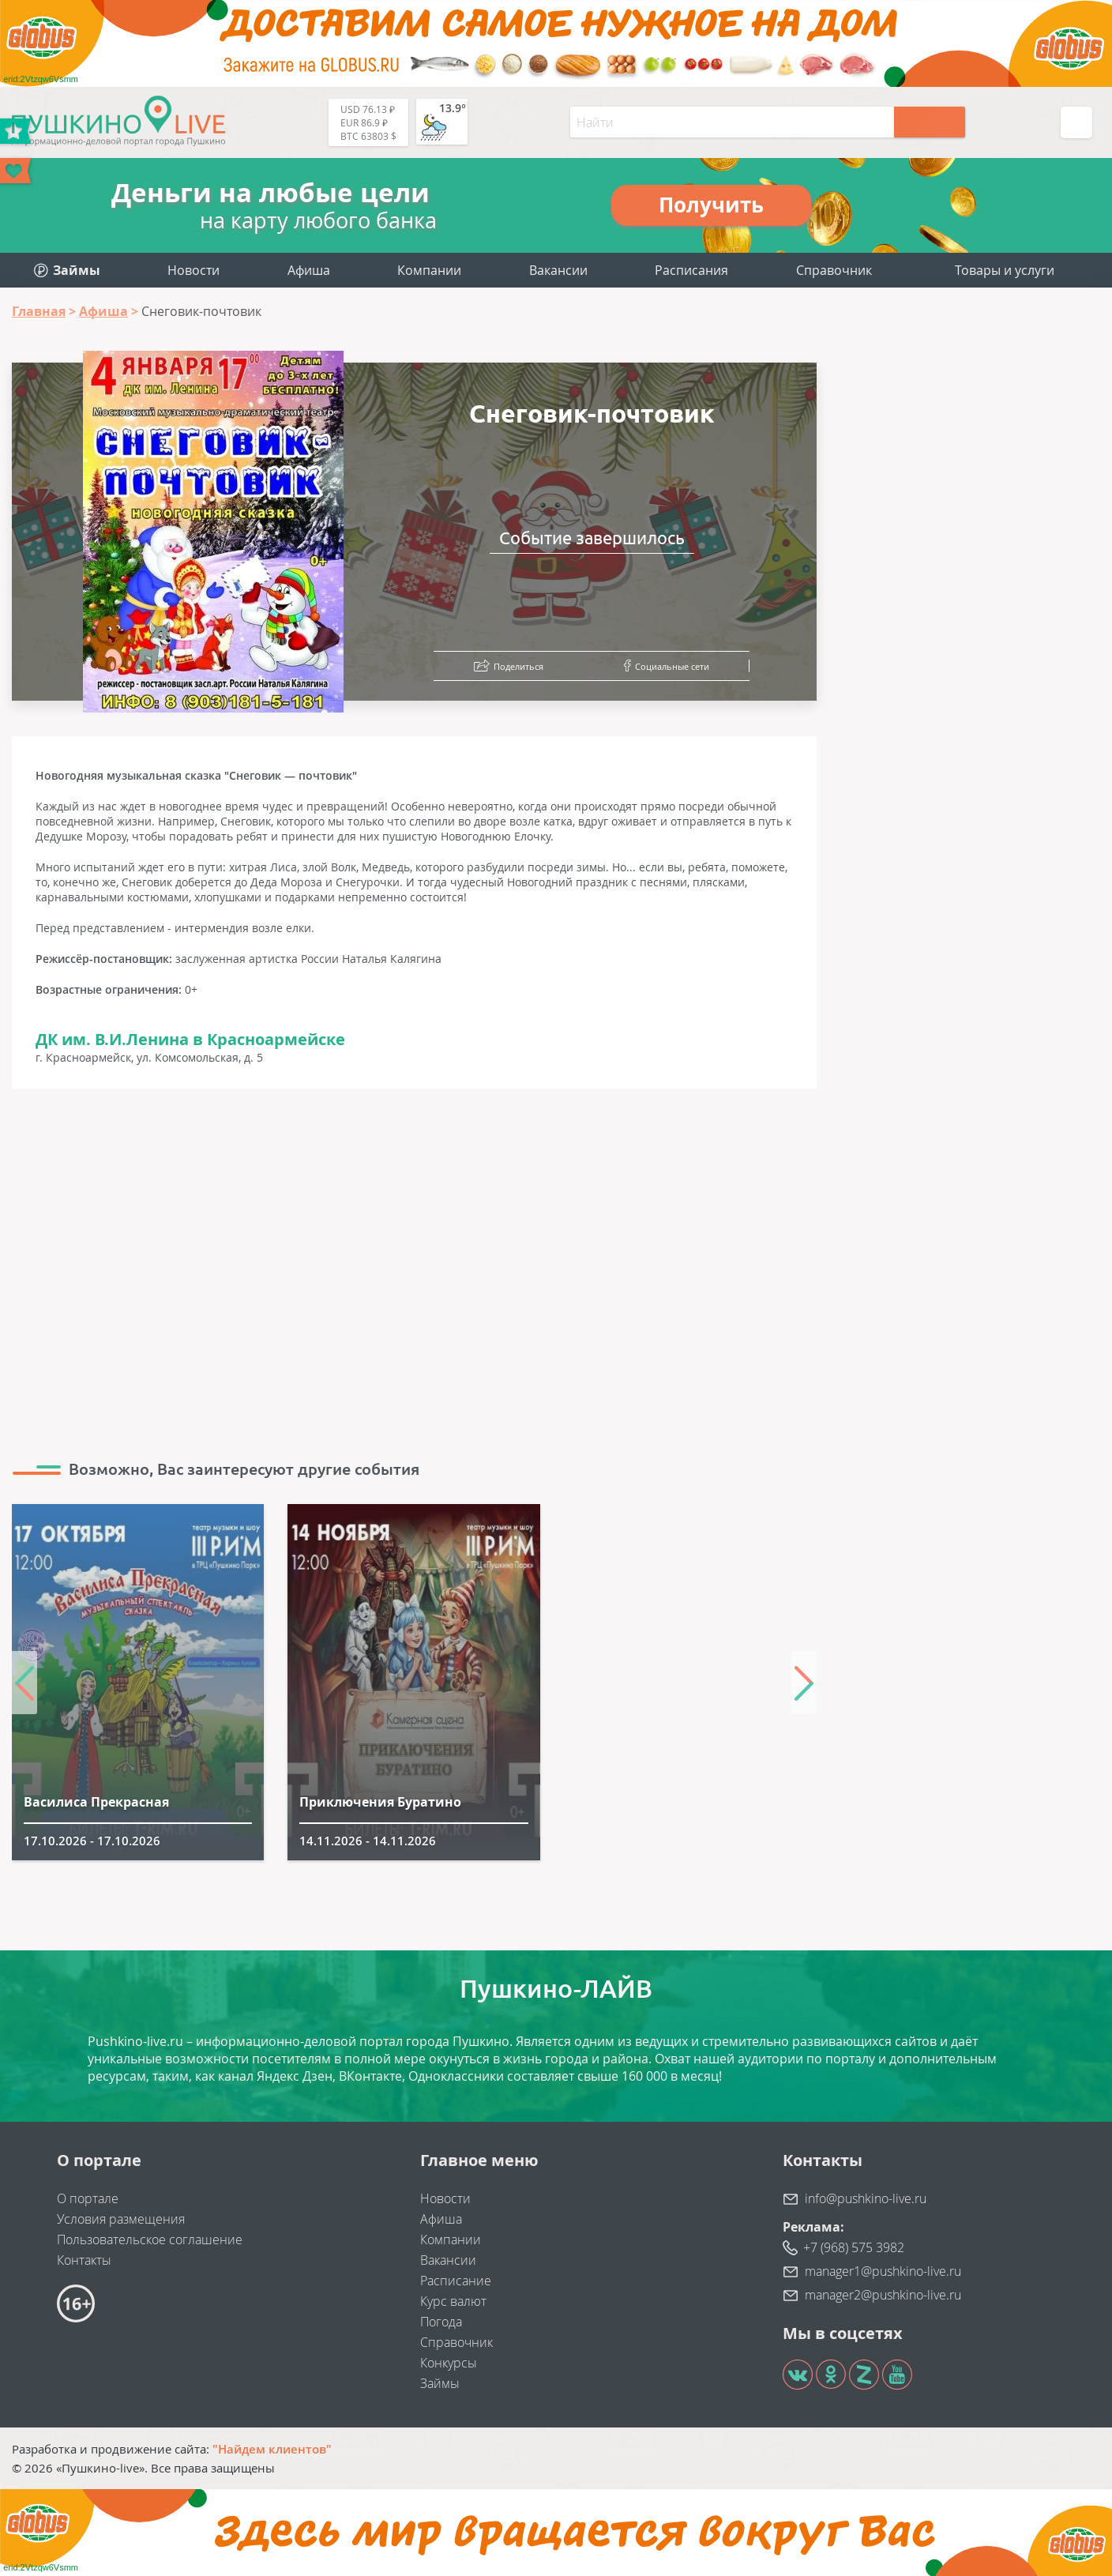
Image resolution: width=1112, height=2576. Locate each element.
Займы (440, 2383)
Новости (193, 270)
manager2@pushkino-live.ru (883, 2294)
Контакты (84, 2260)
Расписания (691, 270)
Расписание (455, 2280)
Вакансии (558, 270)
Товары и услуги (1004, 270)
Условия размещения (121, 2219)
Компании (429, 270)
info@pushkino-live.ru (865, 2198)
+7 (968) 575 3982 (853, 2247)
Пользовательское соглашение (149, 2239)
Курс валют (453, 2301)
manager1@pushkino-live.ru (883, 2271)
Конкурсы (448, 2362)
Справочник (834, 270)
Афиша (308, 270)
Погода (441, 2321)
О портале (87, 2198)
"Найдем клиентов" (272, 2449)
